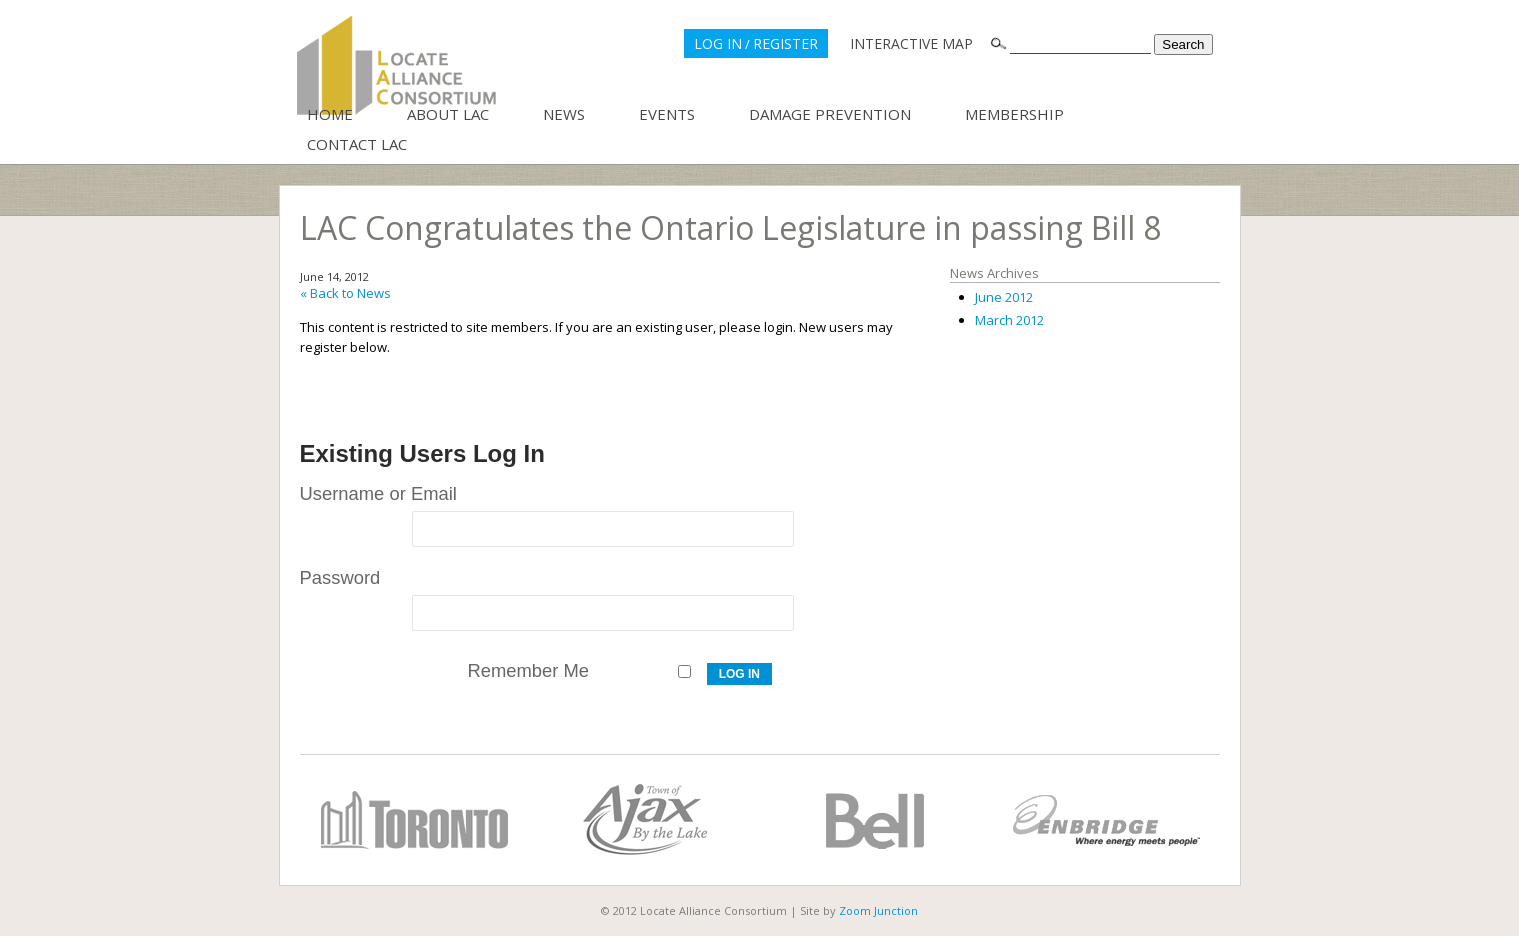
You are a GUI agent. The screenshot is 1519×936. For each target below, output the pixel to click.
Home (330, 114)
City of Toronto (415, 820)
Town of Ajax (645, 820)
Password (340, 577)
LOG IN (718, 43)
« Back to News (345, 293)
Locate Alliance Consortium (396, 65)
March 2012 (1009, 320)
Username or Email (378, 493)
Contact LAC (357, 144)
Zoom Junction (878, 910)
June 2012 (1004, 297)
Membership (1014, 114)
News (564, 114)
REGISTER (785, 43)
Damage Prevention (830, 114)
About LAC (448, 114)
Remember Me (528, 670)
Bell (875, 820)
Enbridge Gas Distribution (1105, 820)
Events (667, 114)
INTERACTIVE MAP (911, 43)
